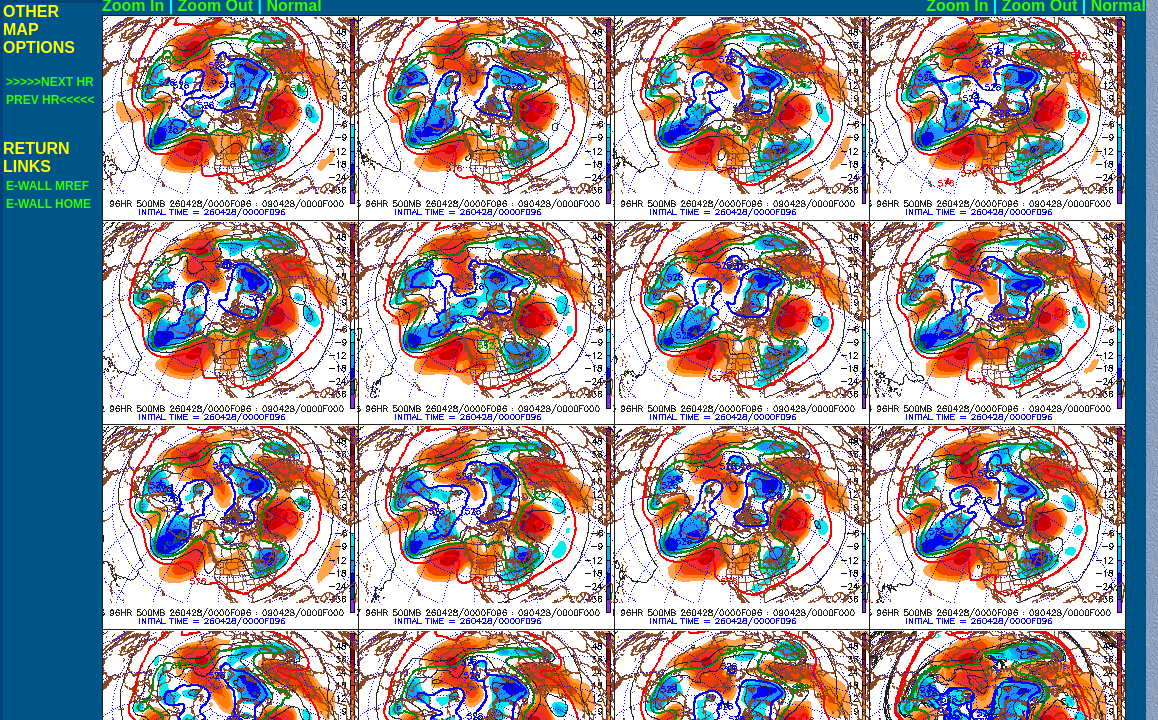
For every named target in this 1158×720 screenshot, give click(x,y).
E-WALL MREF (47, 186)
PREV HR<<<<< (50, 100)
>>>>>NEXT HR (50, 82)
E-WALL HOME (48, 204)
